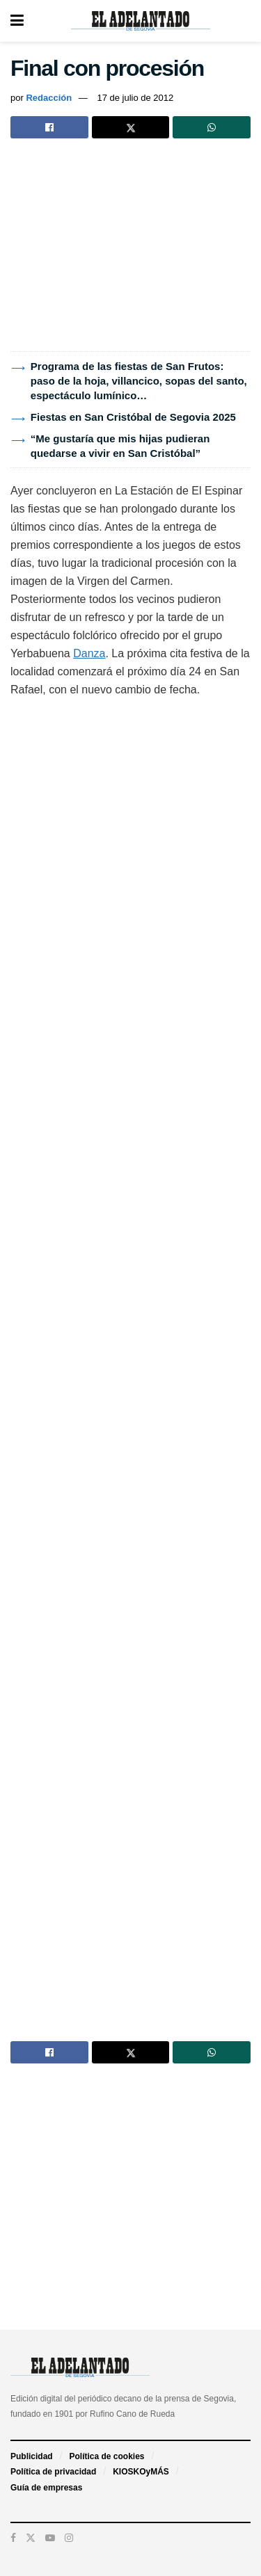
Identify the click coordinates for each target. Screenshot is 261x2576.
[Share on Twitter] (131, 127)
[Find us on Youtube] (50, 2537)
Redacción (49, 97)
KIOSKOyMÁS (141, 2472)
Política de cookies (106, 2456)
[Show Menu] (17, 21)
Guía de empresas (46, 2488)
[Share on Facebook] (49, 127)
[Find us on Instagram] (69, 2537)
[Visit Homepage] (140, 21)
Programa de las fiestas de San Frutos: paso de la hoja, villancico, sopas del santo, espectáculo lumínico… (139, 380)
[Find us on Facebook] (13, 2537)
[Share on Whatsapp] (212, 127)
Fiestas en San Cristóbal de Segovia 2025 (133, 417)
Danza (89, 653)
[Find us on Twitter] (30, 2537)
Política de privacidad (53, 2472)
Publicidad (31, 2456)
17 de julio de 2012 (135, 97)
